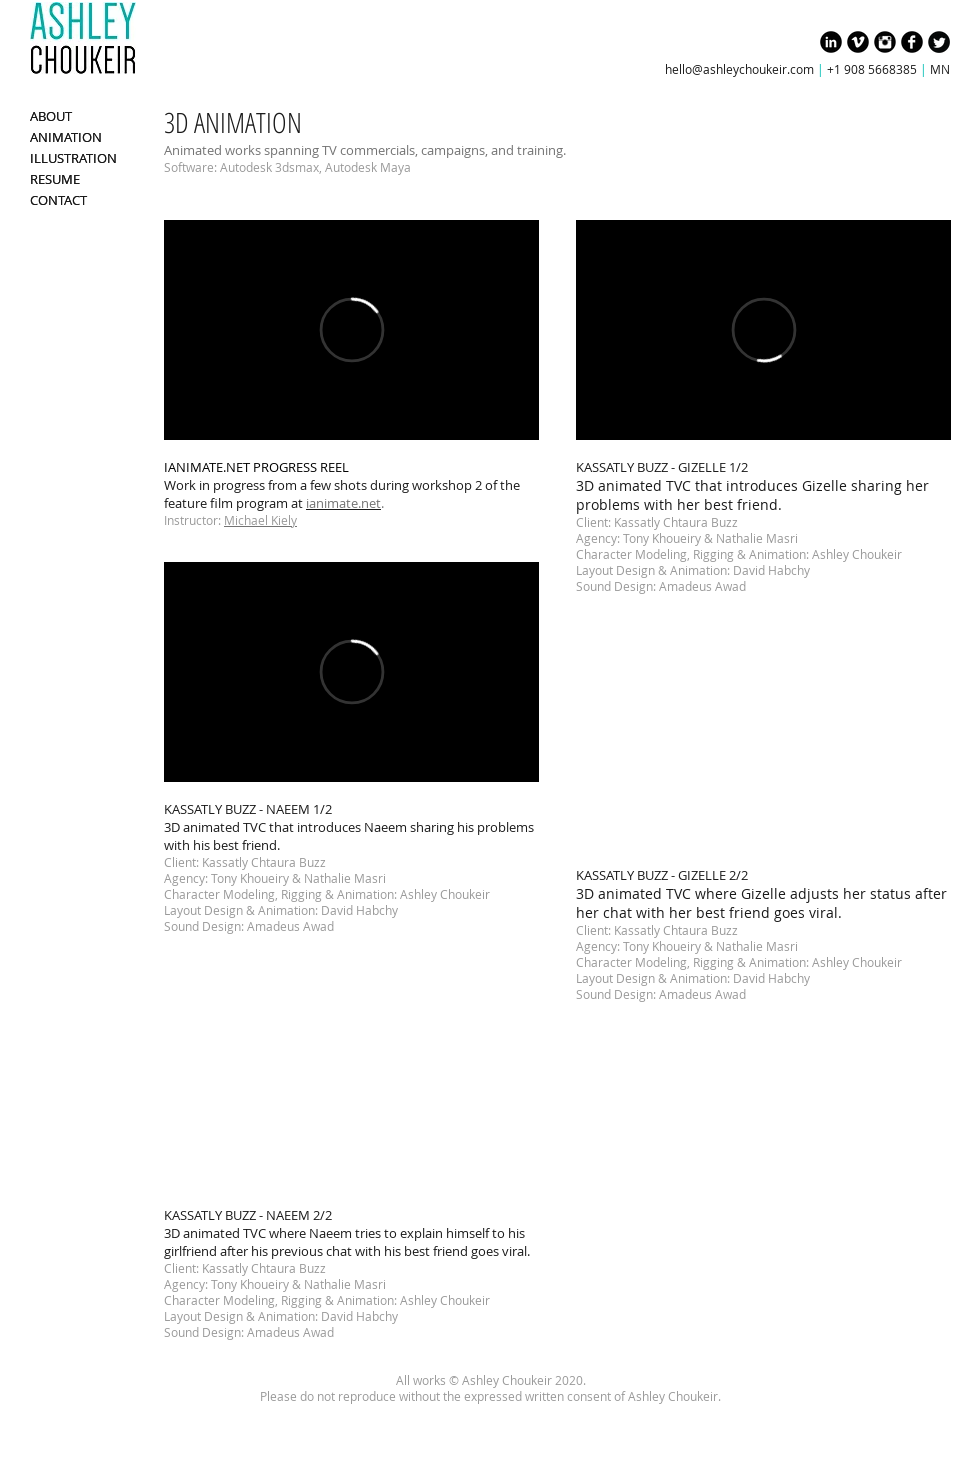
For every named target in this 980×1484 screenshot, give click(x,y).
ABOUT (51, 116)
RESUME (55, 179)
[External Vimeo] (351, 330)
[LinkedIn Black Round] (831, 42)
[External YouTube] (351, 1078)
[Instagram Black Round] (885, 42)
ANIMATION (66, 137)
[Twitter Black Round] (939, 42)
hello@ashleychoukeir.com (739, 69)
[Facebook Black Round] (912, 42)
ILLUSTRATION (73, 158)
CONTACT (58, 200)
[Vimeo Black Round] (858, 42)
